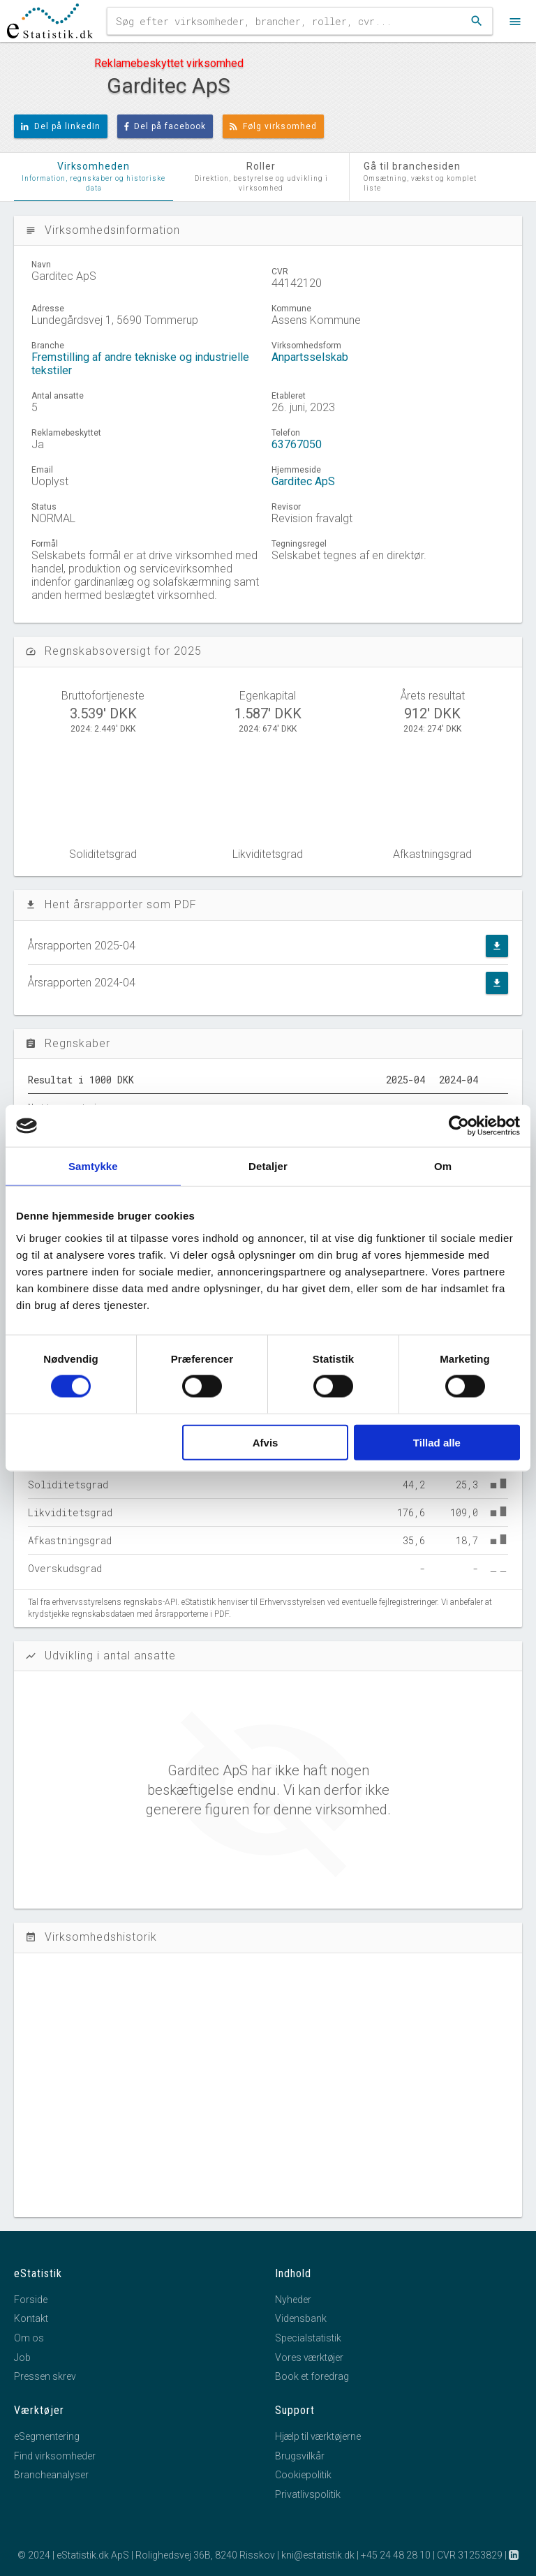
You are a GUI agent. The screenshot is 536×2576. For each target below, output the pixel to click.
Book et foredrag (312, 2376)
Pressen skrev (45, 2376)
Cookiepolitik (303, 2474)
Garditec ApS (303, 481)
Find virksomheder (55, 2456)
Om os (29, 2338)
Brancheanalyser (51, 2474)
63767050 (296, 444)
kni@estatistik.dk (318, 2555)
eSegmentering (47, 2436)
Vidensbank (301, 2318)
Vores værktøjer (309, 2357)
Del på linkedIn (60, 126)
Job (22, 2357)
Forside (30, 2299)
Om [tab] (443, 1166)
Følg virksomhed (273, 126)
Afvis (265, 1442)
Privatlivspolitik (308, 2494)
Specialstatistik (308, 2338)
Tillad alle (437, 1442)
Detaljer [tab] (268, 1166)
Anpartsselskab (309, 357)
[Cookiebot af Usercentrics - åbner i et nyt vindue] (459, 1126)
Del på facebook (165, 126)
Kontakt (31, 2318)
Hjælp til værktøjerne (318, 2436)
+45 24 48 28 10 (396, 2555)
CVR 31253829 (469, 2555)
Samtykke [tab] (93, 1166)
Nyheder (293, 2299)
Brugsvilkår (300, 2456)
